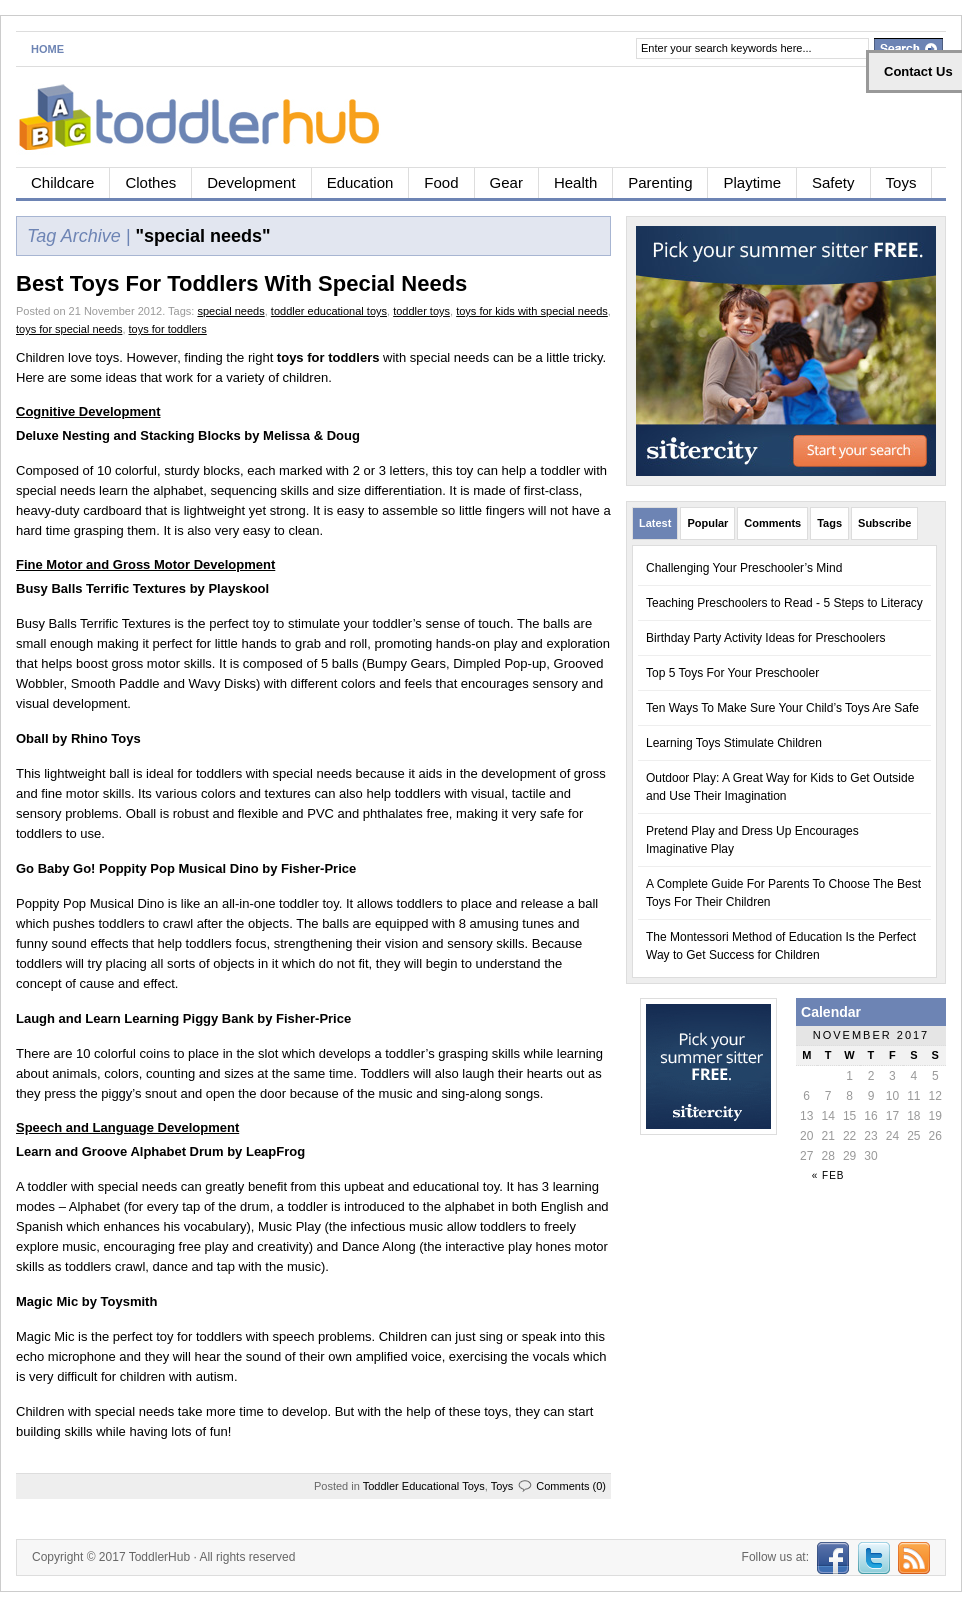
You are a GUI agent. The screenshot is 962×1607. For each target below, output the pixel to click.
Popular (707, 523)
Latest (655, 523)
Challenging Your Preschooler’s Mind (744, 568)
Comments (772, 523)
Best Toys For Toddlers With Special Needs (241, 283)
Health (575, 182)
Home (47, 49)
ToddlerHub (159, 1557)
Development (251, 182)
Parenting (660, 182)
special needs (230, 311)
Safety (833, 182)
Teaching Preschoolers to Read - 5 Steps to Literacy (784, 603)
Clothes (150, 182)
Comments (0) (571, 1486)
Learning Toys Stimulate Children (734, 743)
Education (360, 182)
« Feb (828, 1175)
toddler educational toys (329, 311)
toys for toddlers (168, 329)
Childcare (62, 182)
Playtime (752, 182)
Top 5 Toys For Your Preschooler (732, 673)
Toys (901, 182)
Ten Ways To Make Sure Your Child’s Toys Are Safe (782, 708)
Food (441, 182)
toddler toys (421, 311)
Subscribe (884, 523)
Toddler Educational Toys (424, 1486)
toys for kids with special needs (532, 311)
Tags (829, 523)
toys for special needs (69, 329)
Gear (506, 182)
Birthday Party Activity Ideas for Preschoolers (765, 638)
